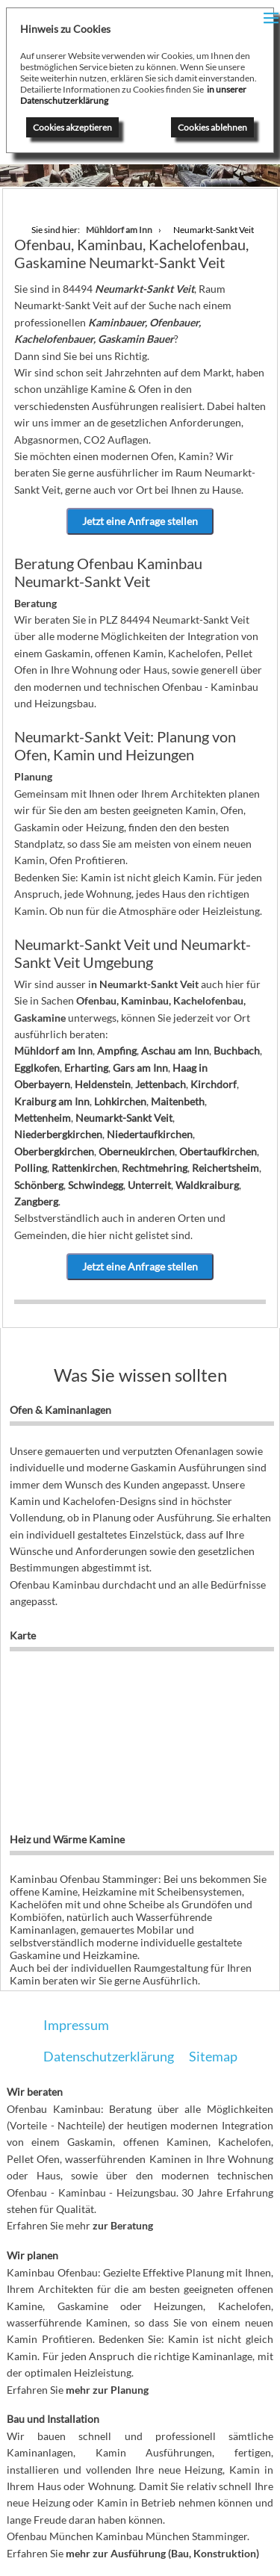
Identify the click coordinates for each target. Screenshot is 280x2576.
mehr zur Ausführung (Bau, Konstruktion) (162, 2553)
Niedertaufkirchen (150, 1134)
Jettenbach (160, 1084)
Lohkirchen (120, 1101)
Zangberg (36, 1201)
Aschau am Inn (175, 1050)
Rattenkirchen (84, 1167)
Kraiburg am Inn (52, 1101)
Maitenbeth (178, 1101)
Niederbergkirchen (58, 1134)
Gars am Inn (140, 1067)
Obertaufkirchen (218, 1151)
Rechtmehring (154, 1167)
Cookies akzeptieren (72, 127)
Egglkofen (37, 1067)
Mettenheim (42, 1117)
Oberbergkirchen (54, 1151)
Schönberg (38, 1185)
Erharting (86, 1067)
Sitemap (213, 2056)
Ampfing (117, 1050)
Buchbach (237, 1050)
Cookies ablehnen (212, 127)
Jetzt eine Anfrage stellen (140, 521)
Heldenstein (103, 1084)
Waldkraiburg (207, 1185)
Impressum (76, 2025)
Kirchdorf (213, 1084)
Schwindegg (95, 1185)
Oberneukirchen (137, 1151)
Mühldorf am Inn (53, 1050)
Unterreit (149, 1185)
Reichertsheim (225, 1167)
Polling (30, 1167)
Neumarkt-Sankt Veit (123, 1117)
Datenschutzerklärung (108, 2056)
